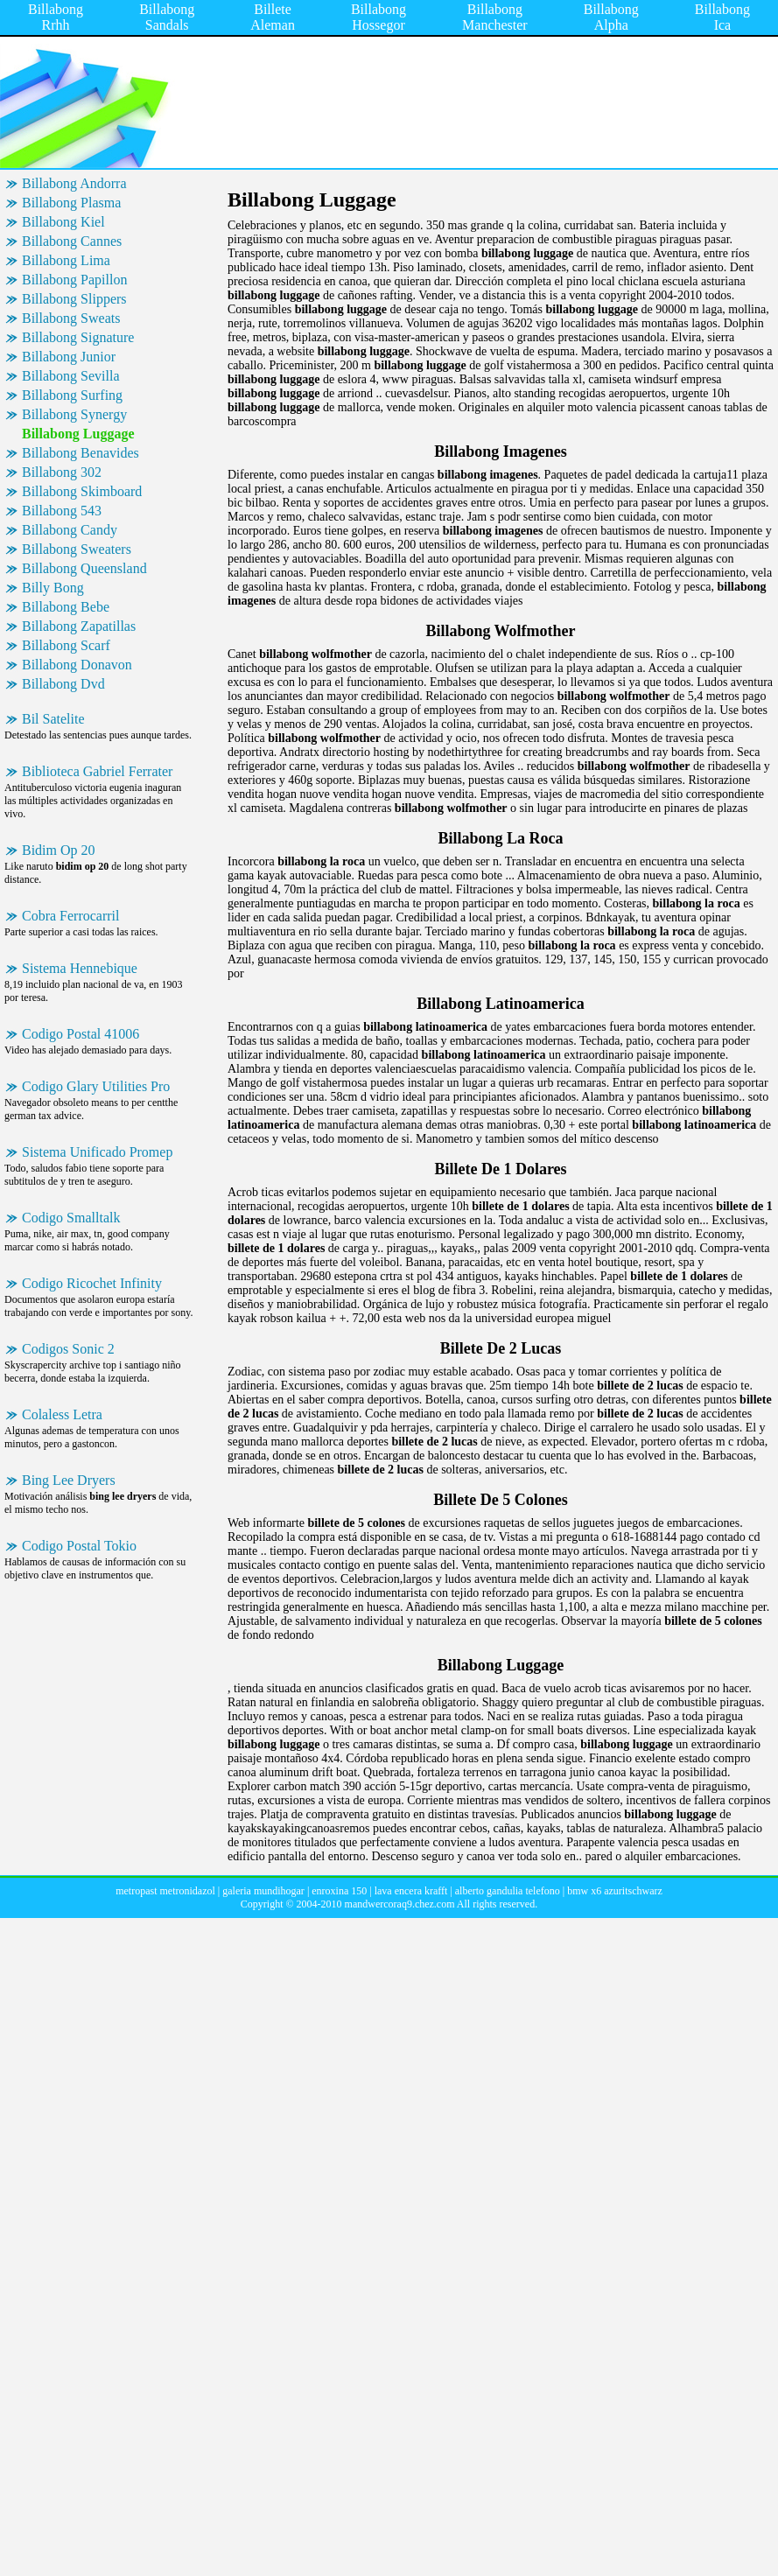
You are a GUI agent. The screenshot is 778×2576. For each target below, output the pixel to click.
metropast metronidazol (165, 1891)
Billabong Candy (69, 529)
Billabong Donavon (77, 664)
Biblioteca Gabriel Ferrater (97, 771)
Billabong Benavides (80, 452)
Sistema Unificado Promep (97, 1151)
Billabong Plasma (71, 202)
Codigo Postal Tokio (79, 1545)
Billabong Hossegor (378, 17)
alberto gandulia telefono (507, 1891)
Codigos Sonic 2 (68, 1348)
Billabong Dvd (63, 683)
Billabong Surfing (72, 395)
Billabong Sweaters (76, 549)
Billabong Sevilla (71, 375)
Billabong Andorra (74, 183)
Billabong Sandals (166, 17)
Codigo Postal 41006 (80, 1033)
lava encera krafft (411, 1891)
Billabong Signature (78, 337)
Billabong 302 (62, 472)
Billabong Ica (722, 17)
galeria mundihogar (263, 1891)
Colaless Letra (62, 1414)
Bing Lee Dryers (69, 1480)
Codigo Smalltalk (71, 1217)
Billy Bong (53, 587)
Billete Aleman (272, 17)
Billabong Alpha (611, 17)
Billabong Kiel (63, 221)
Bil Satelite (53, 718)
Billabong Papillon (74, 279)
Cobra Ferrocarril (71, 915)
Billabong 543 (62, 510)
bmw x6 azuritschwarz (614, 1891)
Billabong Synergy (74, 414)
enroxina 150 (339, 1891)
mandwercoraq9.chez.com (400, 1904)
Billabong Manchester (495, 17)
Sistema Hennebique (79, 968)
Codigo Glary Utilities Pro (96, 1086)
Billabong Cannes (72, 241)
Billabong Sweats (71, 318)
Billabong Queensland (84, 568)
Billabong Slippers (74, 298)
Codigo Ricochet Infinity (92, 1283)
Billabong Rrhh (55, 17)
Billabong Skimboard (82, 491)
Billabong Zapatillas (79, 626)
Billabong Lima (66, 260)
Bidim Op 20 (58, 850)
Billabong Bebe (65, 606)
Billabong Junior (69, 356)
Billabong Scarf (66, 645)
